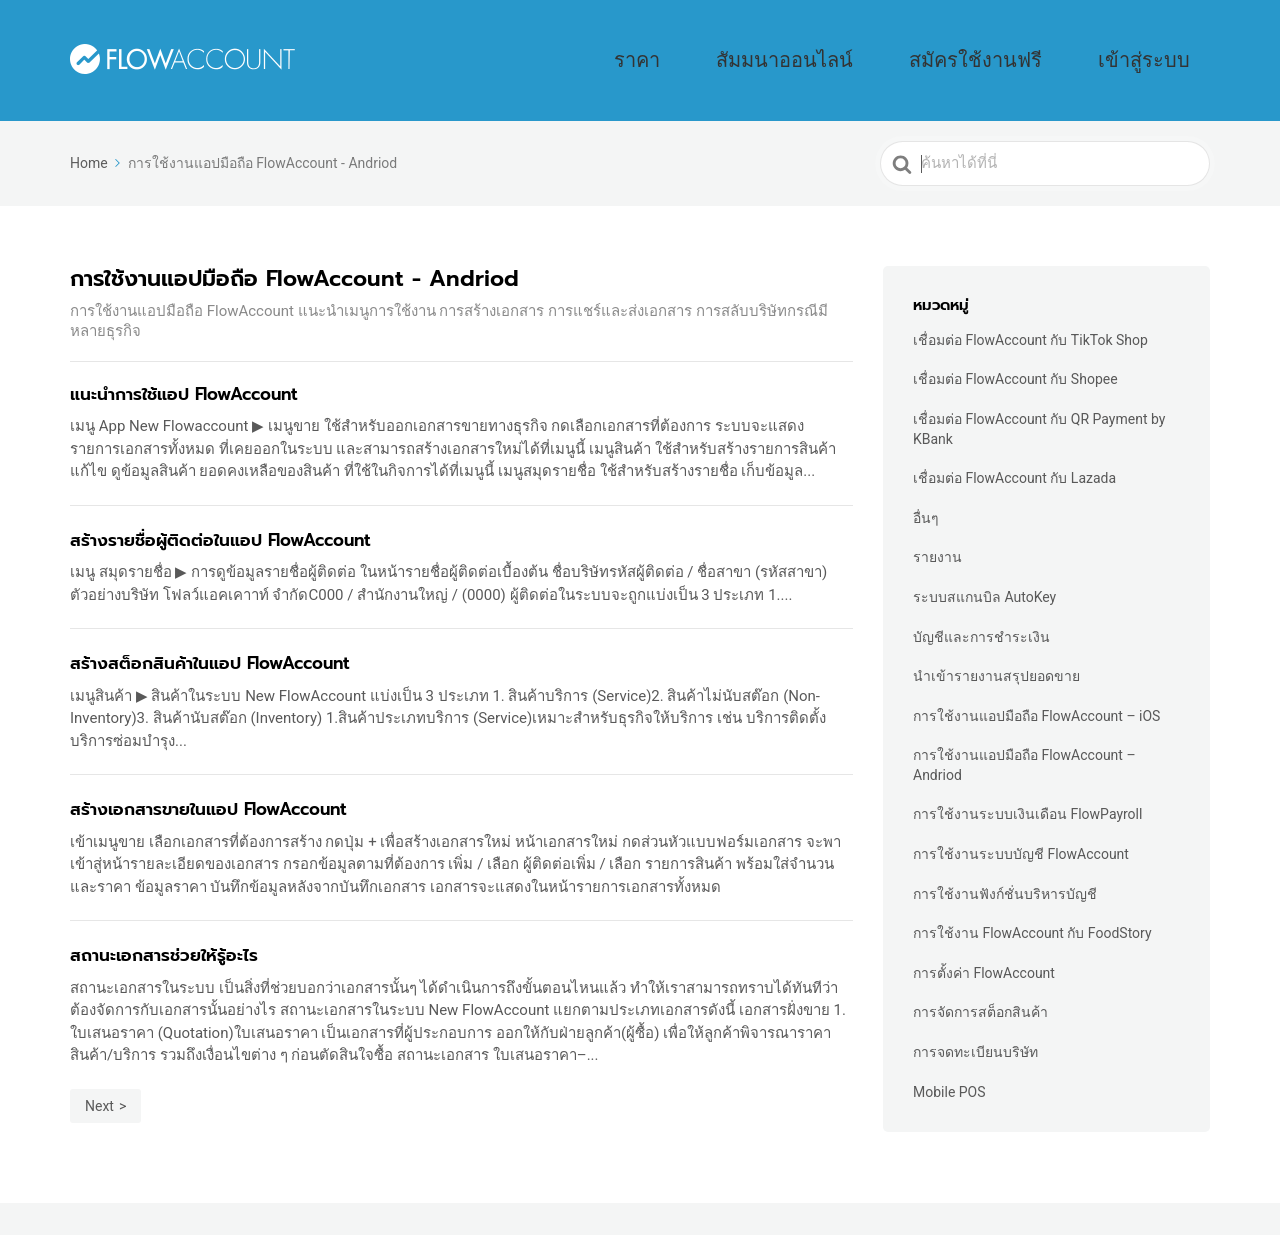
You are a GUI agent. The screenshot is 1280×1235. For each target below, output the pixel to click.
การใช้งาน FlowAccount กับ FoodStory (1032, 905)
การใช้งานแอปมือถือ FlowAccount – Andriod (1024, 737)
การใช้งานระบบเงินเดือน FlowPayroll (1027, 786)
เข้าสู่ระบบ (1168, 46)
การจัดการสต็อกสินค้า (980, 984)
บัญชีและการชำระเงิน (981, 609)
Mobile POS (949, 1064)
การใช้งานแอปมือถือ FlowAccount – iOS (1036, 688)
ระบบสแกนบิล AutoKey (984, 569)
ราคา (821, 46)
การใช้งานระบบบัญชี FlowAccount (1021, 826)
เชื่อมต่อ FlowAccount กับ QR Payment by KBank (1039, 401)
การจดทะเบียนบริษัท (975, 1024)
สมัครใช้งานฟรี (1053, 46)
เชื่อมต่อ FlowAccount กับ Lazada (1014, 450)
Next (99, 1078)
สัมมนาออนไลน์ (921, 46)
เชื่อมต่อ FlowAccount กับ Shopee (1015, 351)
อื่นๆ (926, 490)
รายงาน (937, 529)
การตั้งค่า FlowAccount (984, 945)
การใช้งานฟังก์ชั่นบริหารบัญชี (1005, 866)
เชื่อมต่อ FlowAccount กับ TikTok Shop (1030, 312)
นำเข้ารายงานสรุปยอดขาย (996, 648)
